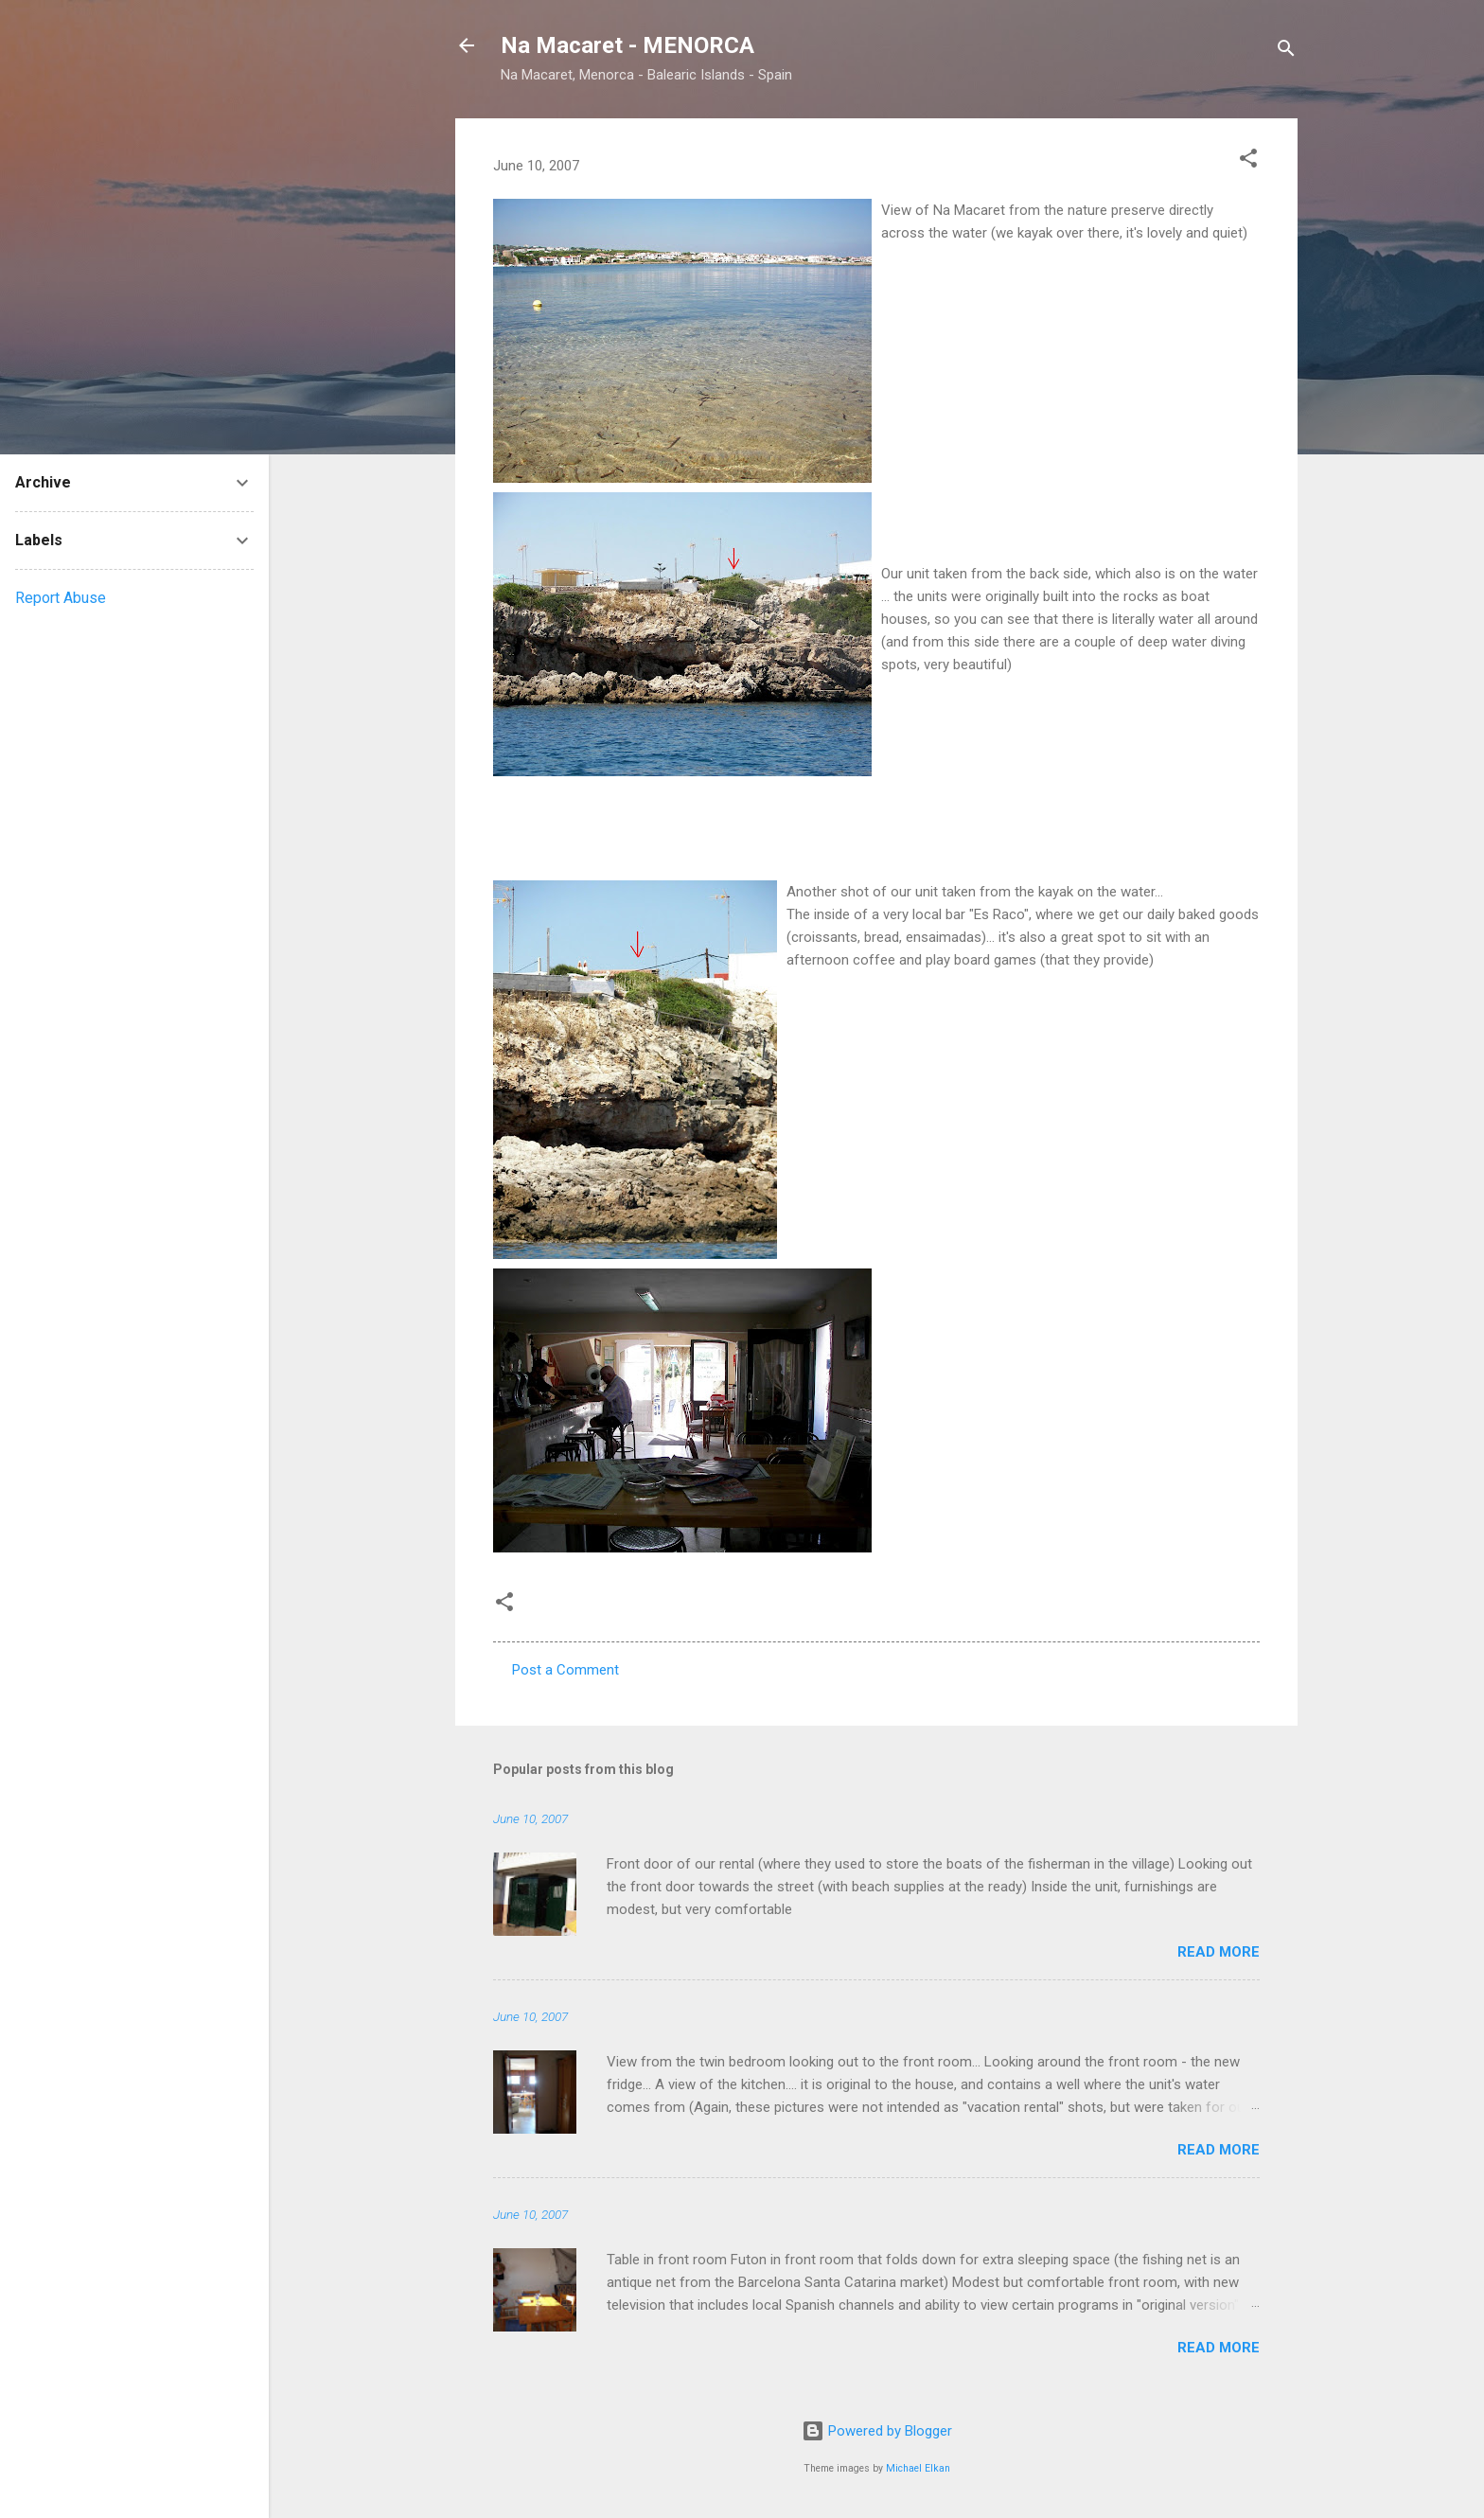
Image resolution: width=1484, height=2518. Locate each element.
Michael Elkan (918, 2468)
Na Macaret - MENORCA (627, 45)
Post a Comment (565, 1669)
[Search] (1286, 51)
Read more (1218, 1951)
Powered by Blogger (877, 2430)
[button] (1248, 161)
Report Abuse (60, 598)
